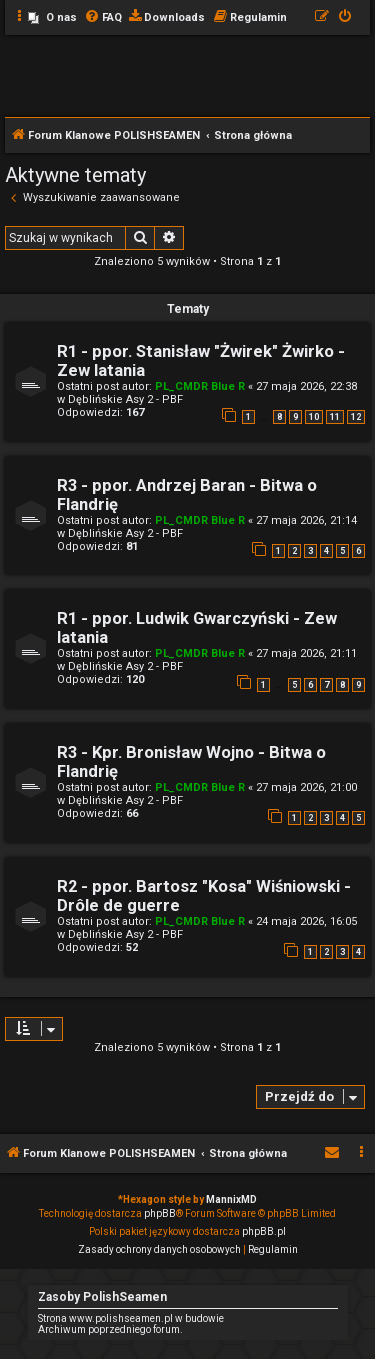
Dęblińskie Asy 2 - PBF (125, 399)
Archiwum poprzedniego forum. (110, 1329)
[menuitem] (52, 18)
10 (314, 417)
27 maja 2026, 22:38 (306, 386)
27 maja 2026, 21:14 (306, 520)
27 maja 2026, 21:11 (306, 653)
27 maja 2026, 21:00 (306, 787)
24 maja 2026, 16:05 (306, 921)
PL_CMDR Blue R (200, 386)
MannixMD (231, 1199)
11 (335, 417)
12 (356, 417)
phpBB (160, 1213)
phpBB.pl (264, 1231)
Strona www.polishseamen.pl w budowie (131, 1318)
